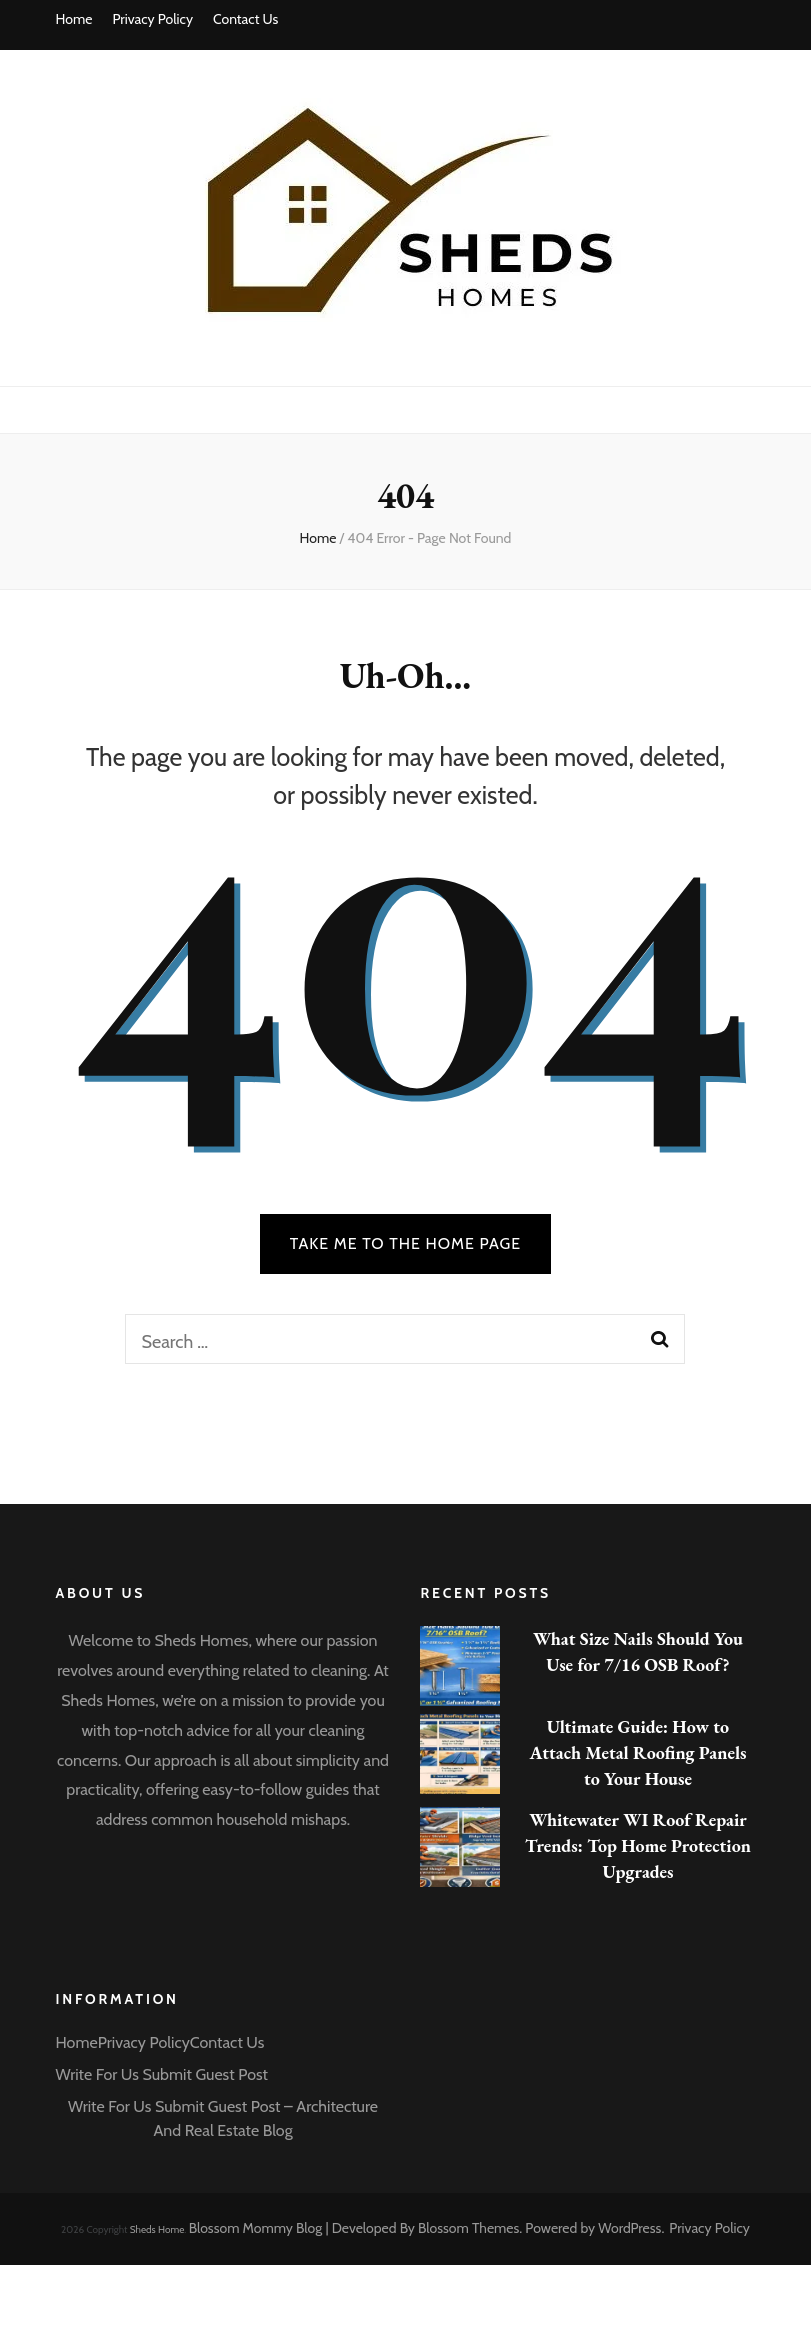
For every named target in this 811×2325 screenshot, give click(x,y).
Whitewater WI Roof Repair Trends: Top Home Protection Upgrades (638, 1845)
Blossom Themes (468, 2228)
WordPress (629, 2228)
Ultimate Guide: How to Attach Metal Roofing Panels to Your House (637, 1752)
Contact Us (245, 19)
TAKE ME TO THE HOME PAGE (406, 1243)
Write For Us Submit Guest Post (162, 2074)
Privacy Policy (152, 19)
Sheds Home (157, 2229)
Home (74, 19)
